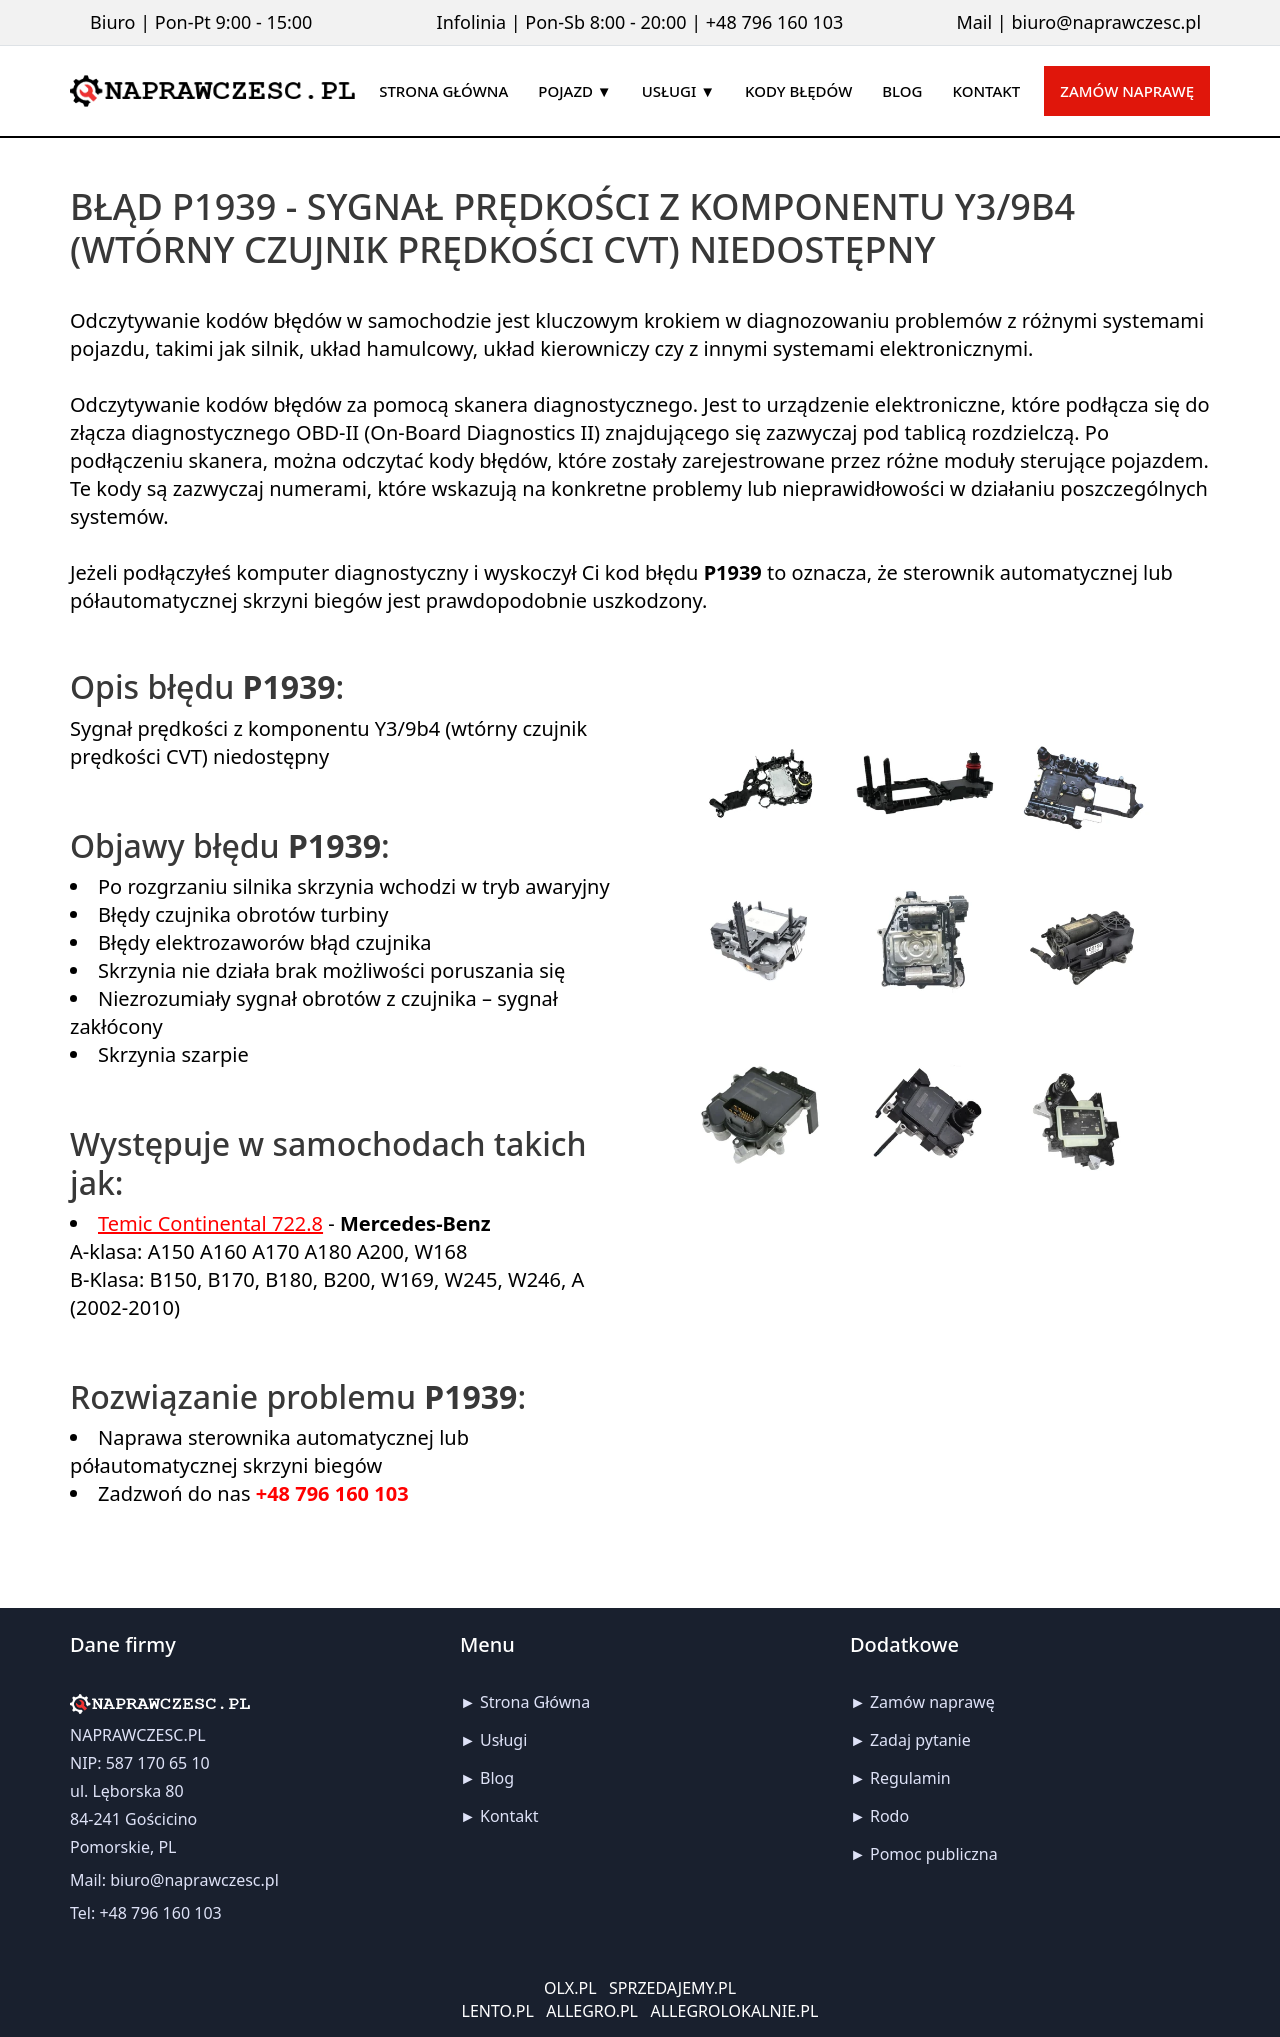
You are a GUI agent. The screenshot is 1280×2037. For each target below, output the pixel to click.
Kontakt (509, 1816)
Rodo (889, 1816)
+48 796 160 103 (775, 22)
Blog (497, 1778)
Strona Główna (535, 1702)
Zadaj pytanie (920, 1740)
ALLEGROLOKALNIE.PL (735, 2011)
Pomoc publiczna (934, 1854)
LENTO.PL (498, 2011)
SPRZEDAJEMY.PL (672, 1988)
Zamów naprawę (1127, 91)
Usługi (503, 1740)
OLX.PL (570, 1988)
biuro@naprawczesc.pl (1106, 22)
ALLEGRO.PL (592, 2011)
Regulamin (910, 1778)
